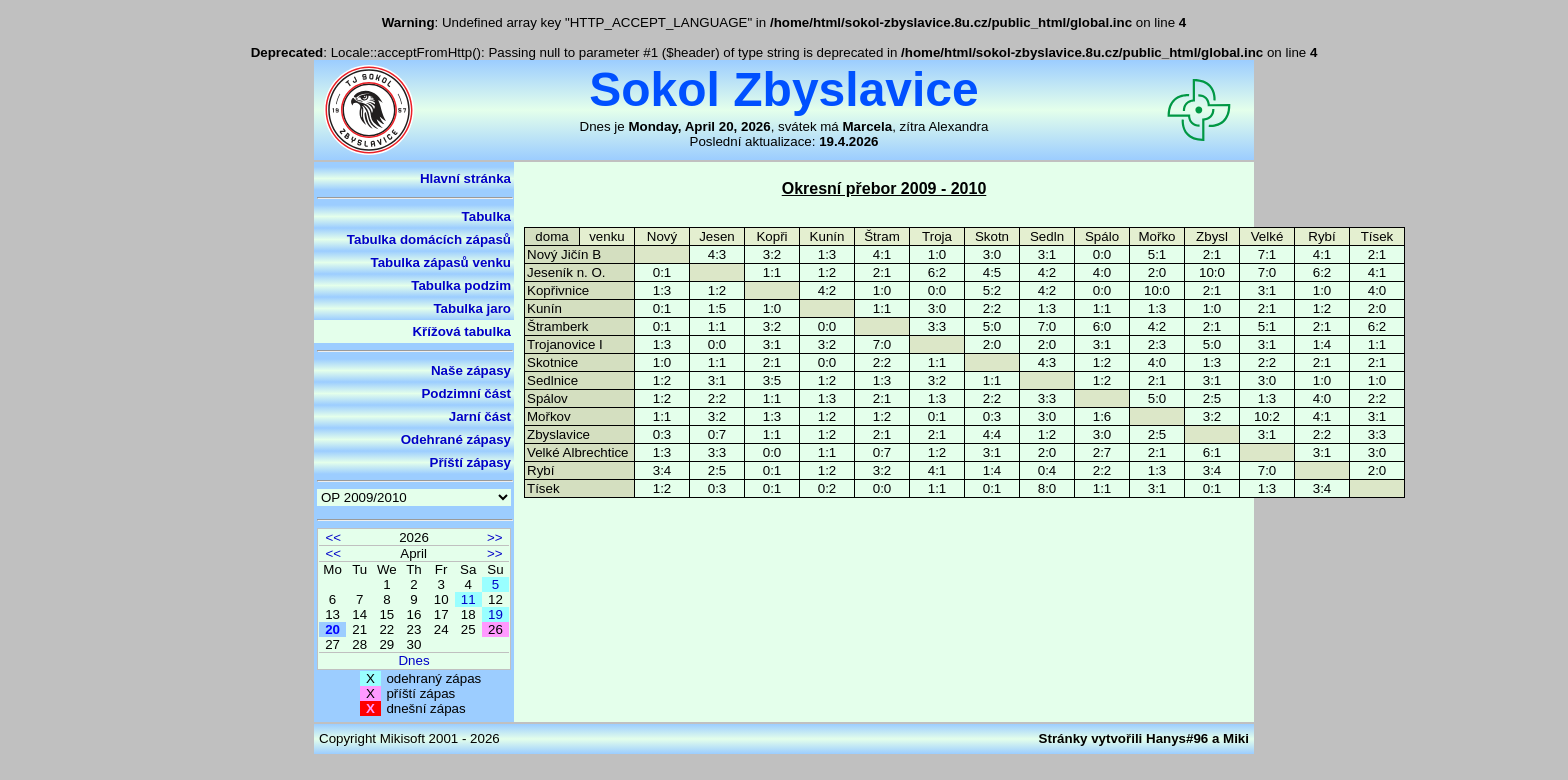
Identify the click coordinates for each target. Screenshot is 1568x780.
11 (468, 599)
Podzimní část (466, 393)
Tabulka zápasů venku (441, 262)
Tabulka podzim (461, 285)
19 (495, 614)
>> (495, 537)
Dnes (413, 660)
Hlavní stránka (465, 178)
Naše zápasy (471, 370)
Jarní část (480, 416)
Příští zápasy (471, 462)
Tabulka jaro (472, 308)
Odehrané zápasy (456, 439)
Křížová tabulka (461, 331)
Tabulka (486, 216)
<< (333, 537)
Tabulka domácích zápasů (429, 239)
